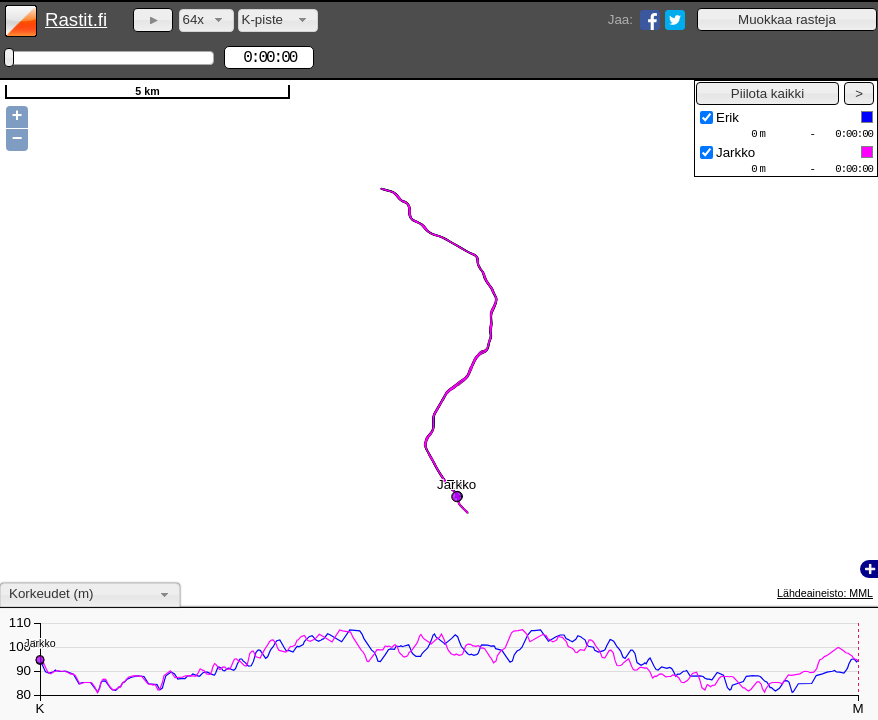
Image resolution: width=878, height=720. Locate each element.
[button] (787, 19)
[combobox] (206, 20)
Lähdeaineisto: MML (825, 593)
